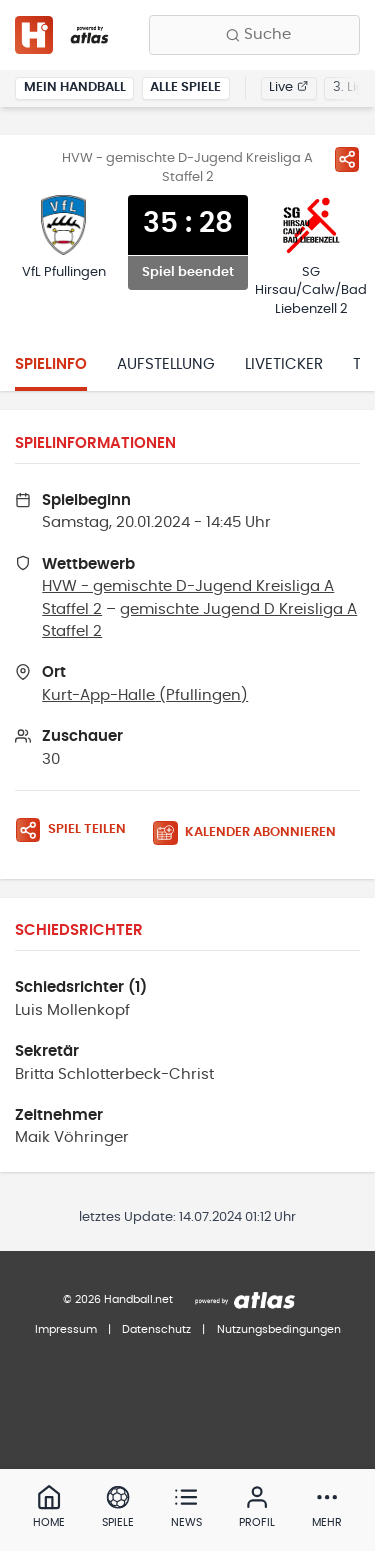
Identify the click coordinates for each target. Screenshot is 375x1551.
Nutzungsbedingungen (279, 1329)
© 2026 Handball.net (118, 1299)
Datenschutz (156, 1329)
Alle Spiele (185, 87)
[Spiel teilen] (347, 159)
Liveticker (284, 364)
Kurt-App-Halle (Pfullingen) (145, 695)
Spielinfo (51, 364)
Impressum (66, 1329)
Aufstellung (166, 364)
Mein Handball (75, 87)
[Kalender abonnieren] (252, 833)
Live (288, 87)
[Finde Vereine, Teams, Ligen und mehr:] (254, 35)
